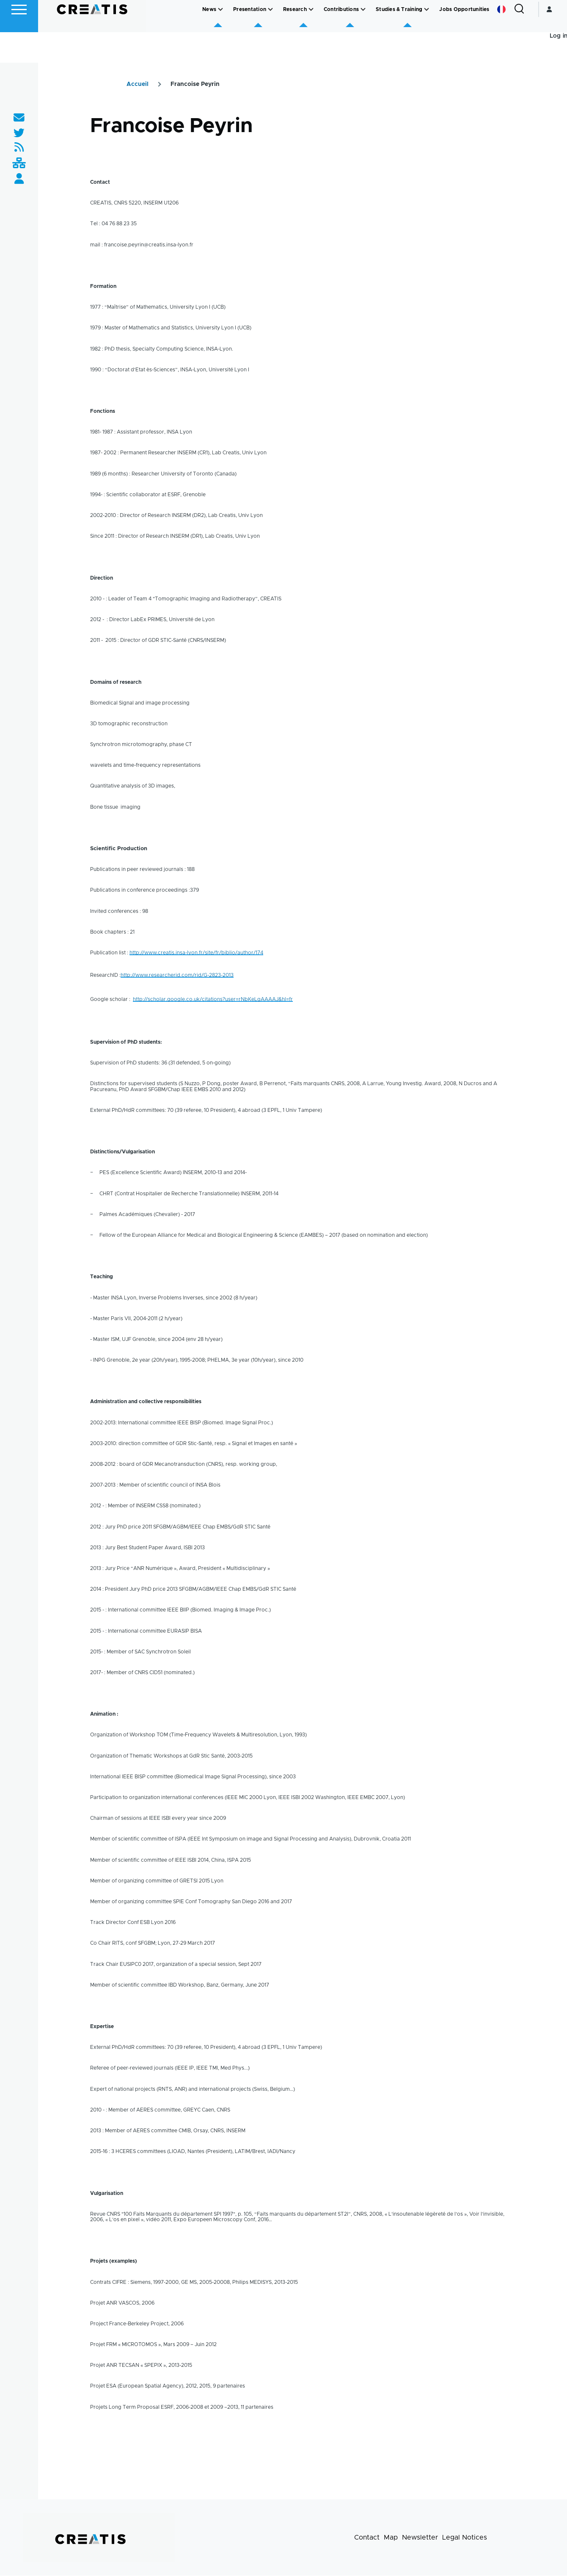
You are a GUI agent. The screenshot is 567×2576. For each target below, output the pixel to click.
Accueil (138, 85)
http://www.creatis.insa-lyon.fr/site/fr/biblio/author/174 (196, 953)
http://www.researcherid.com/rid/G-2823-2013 (177, 975)
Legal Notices (464, 2538)
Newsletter (420, 2538)
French (501, 40)
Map (391, 2538)
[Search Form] (519, 40)
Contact (367, 2538)
